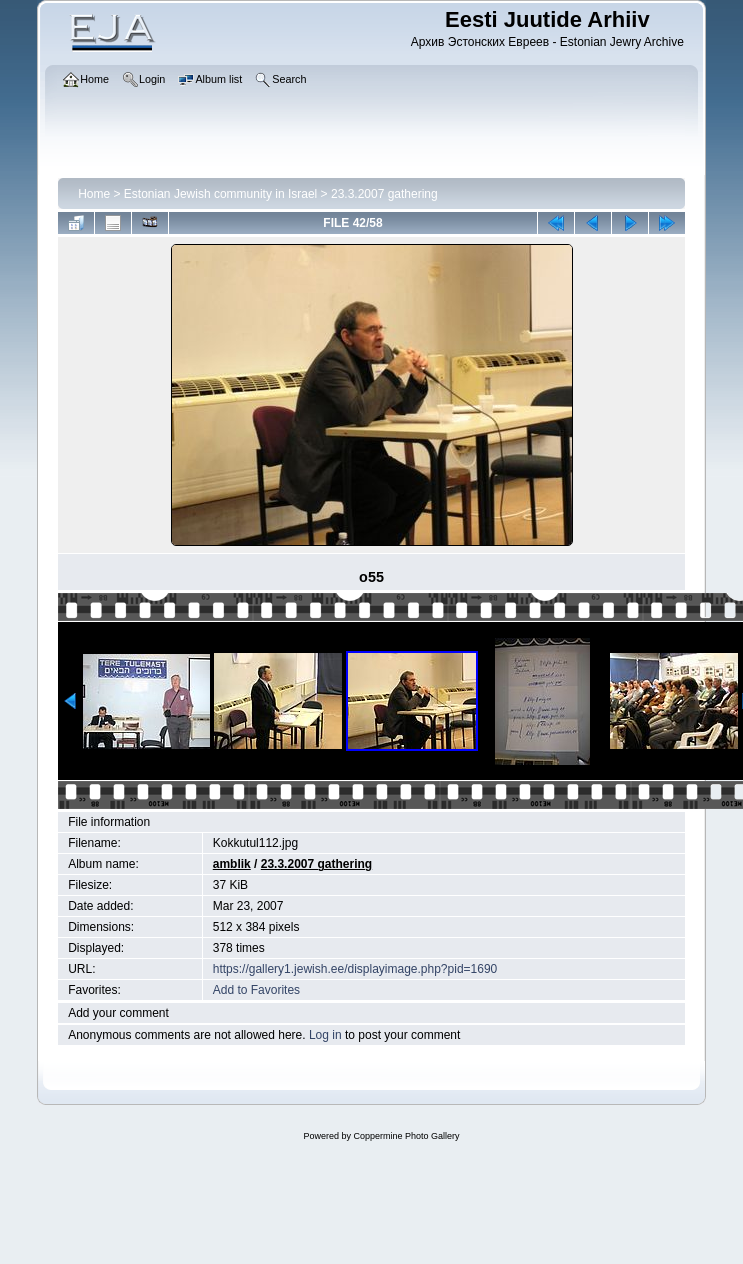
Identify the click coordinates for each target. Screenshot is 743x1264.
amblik (232, 864)
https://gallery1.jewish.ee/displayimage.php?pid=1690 (355, 969)
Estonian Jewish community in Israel (220, 194)
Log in (325, 1035)
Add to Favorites (256, 990)
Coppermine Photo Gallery (406, 1136)
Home (94, 194)
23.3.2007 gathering (384, 194)
